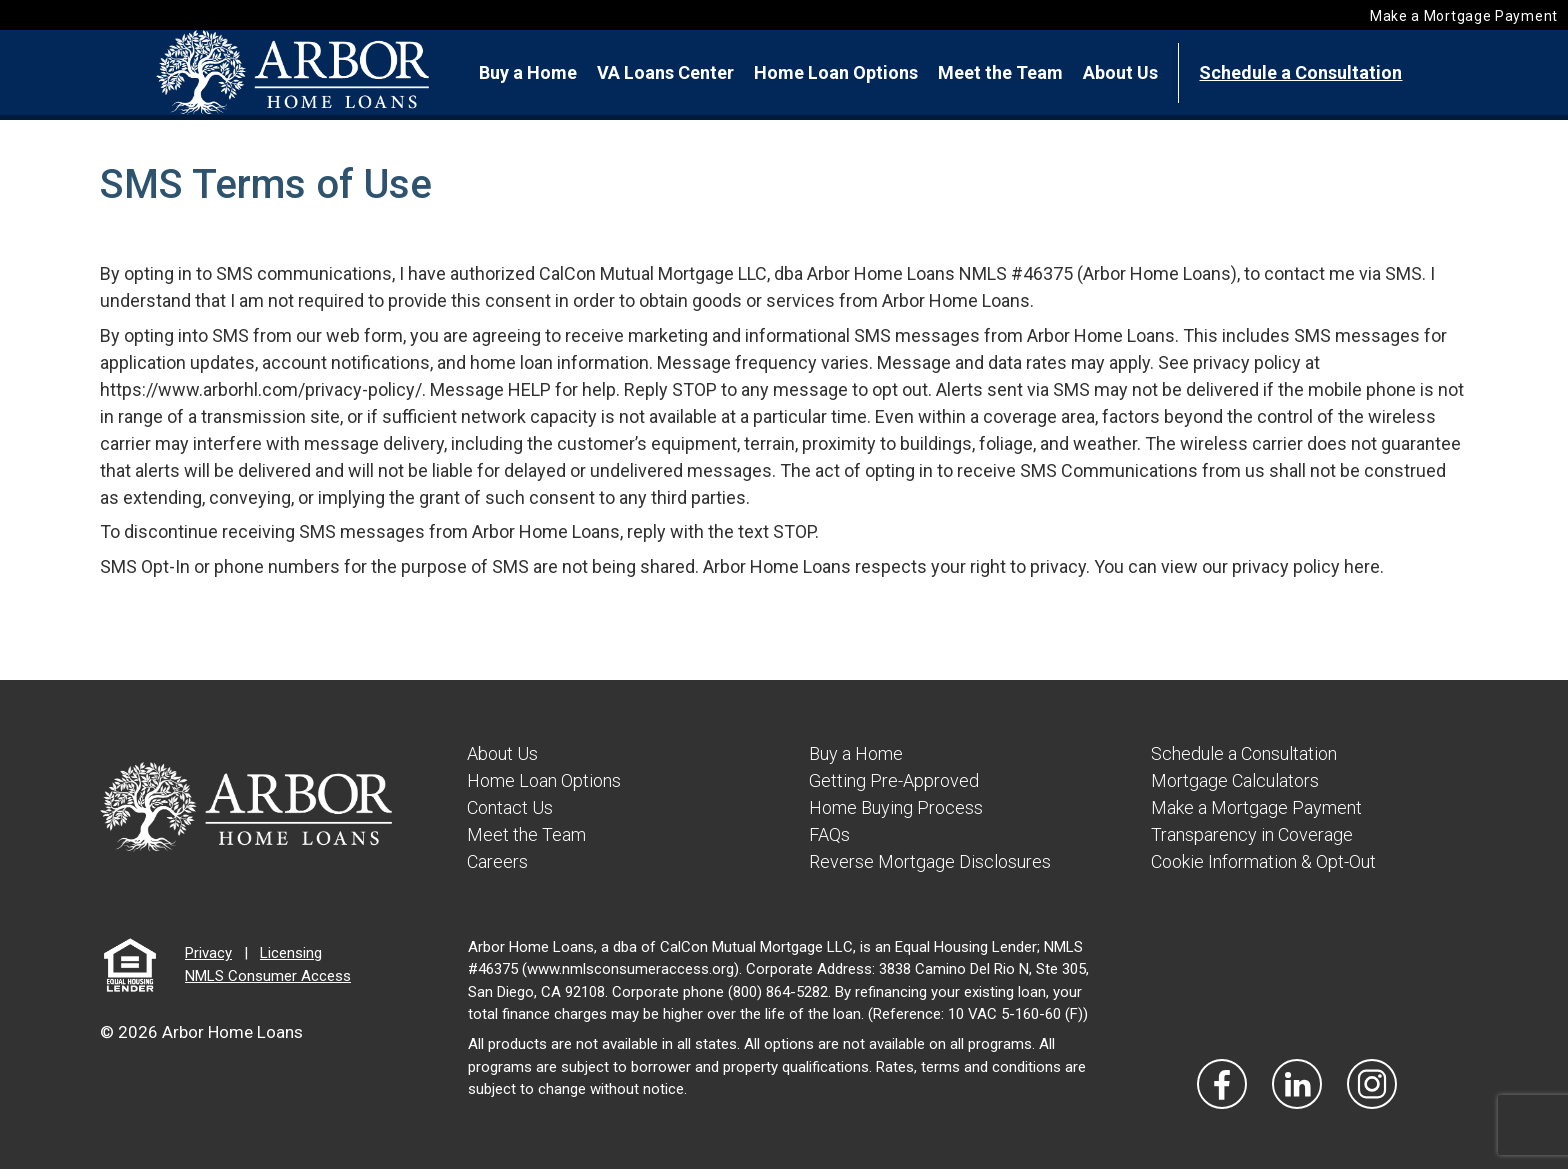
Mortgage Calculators (1235, 780)
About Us (1120, 72)
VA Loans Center (665, 72)
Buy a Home (528, 72)
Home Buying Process (896, 807)
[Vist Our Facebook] (1222, 1084)
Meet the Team (1000, 72)
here (1362, 566)
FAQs (829, 834)
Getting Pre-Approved (894, 780)
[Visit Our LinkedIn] (1297, 1084)
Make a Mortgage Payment (1464, 16)
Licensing (291, 953)
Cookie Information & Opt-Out (1263, 861)
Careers (497, 861)
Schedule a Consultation (1300, 72)
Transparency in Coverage (1252, 834)
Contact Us (510, 807)
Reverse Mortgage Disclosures (930, 861)
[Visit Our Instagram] (1372, 1084)
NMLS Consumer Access (268, 976)
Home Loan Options (836, 72)
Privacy (208, 953)
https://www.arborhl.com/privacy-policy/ (261, 389)
